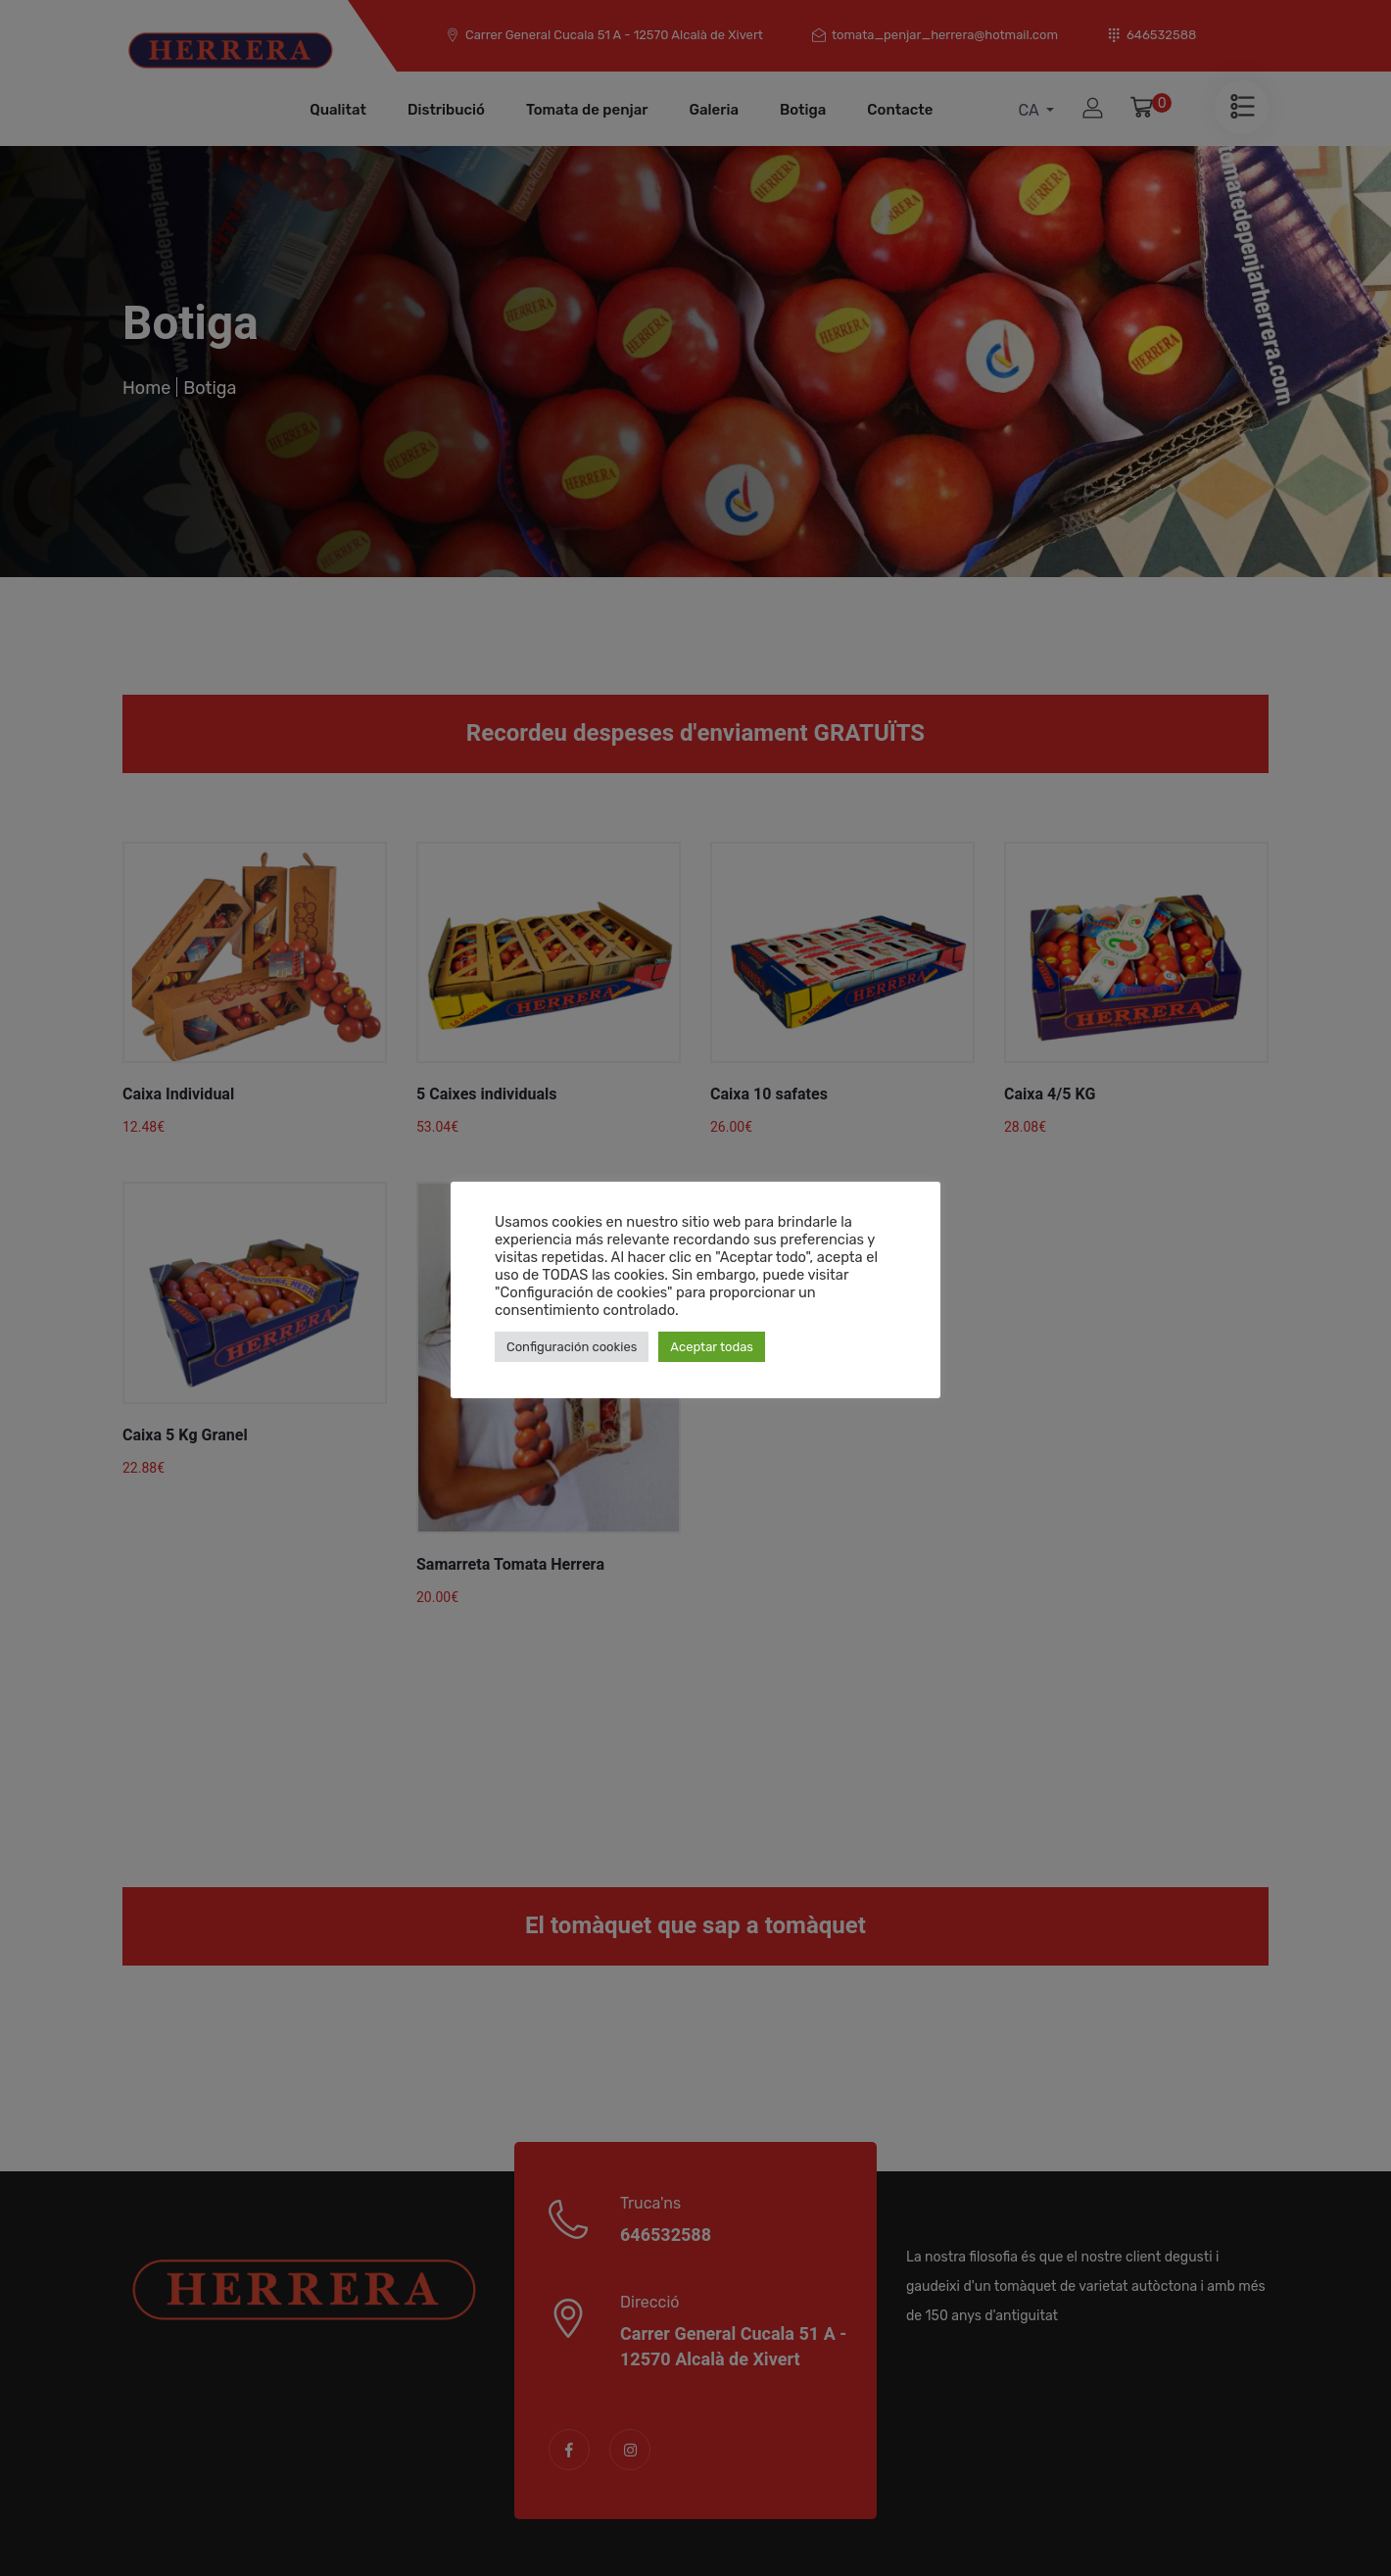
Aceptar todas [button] (711, 1346)
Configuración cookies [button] (571, 1346)
